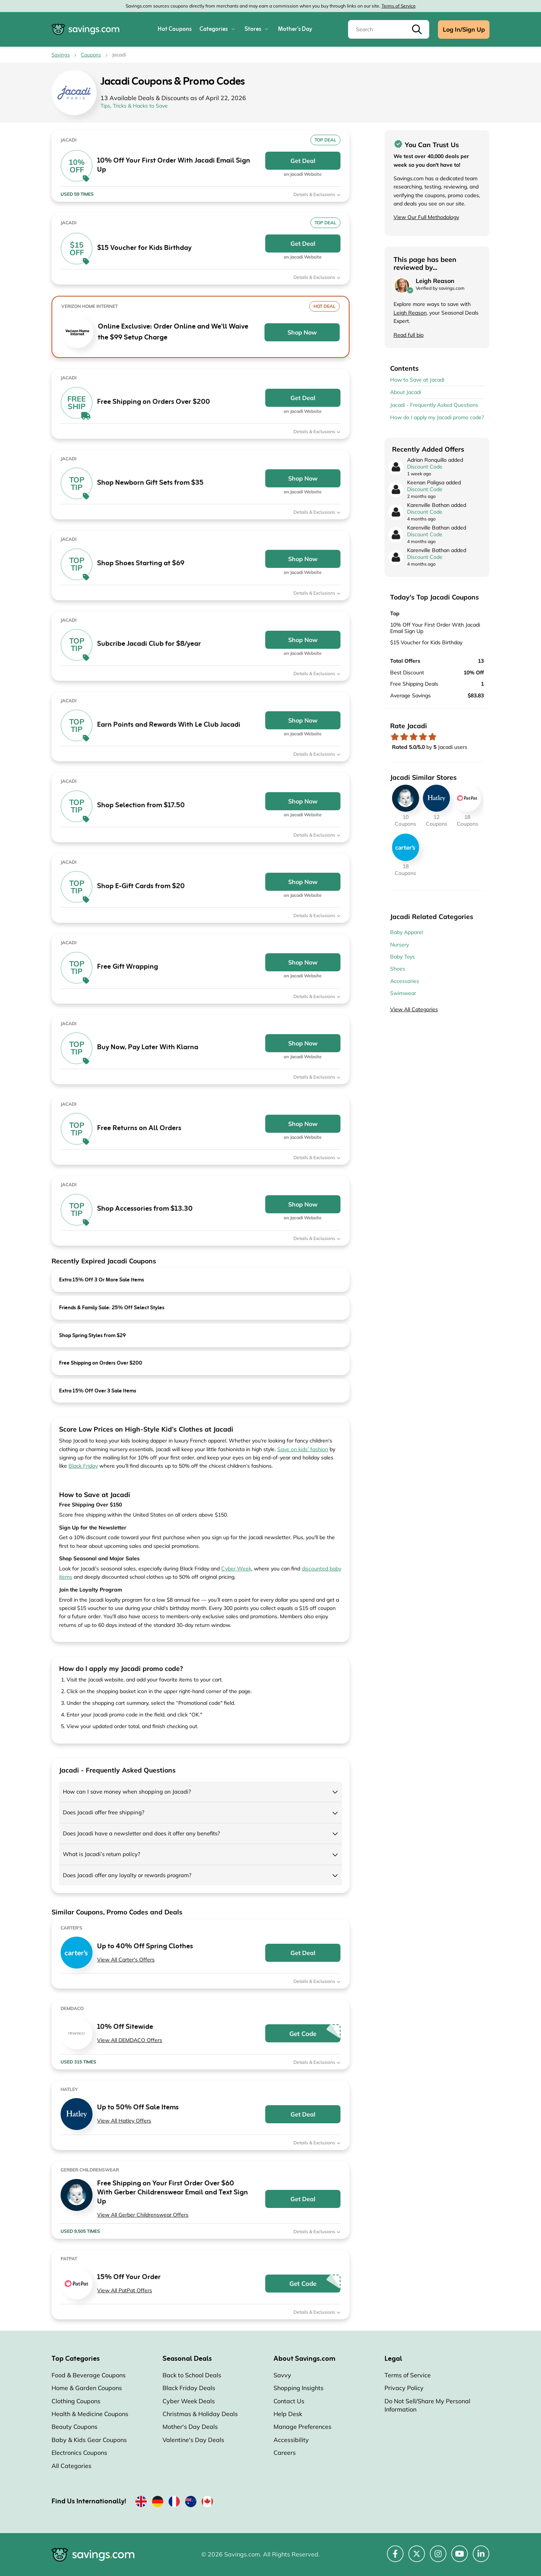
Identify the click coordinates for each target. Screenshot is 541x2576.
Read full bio (409, 335)
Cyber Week (236, 1568)
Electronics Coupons (79, 2452)
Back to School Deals (192, 2375)
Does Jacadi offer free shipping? (103, 1812)
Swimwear (403, 993)
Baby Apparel (406, 932)
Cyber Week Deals (189, 2401)
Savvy (282, 2375)
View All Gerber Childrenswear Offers (142, 2214)
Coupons (91, 55)
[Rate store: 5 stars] (432, 737)
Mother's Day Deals (190, 2426)
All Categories (71, 2465)
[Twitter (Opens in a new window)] (416, 2558)
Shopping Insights (299, 2388)
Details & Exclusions (316, 194)
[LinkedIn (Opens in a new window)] (481, 2558)
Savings (61, 55)
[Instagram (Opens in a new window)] (438, 2558)
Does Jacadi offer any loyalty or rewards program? (127, 1875)
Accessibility (291, 2440)
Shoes (397, 968)
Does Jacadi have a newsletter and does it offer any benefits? (141, 1833)
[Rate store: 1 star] (395, 737)
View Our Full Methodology (426, 217)
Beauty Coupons (74, 2426)
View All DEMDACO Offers (129, 2040)
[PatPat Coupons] (467, 798)
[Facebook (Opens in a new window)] (395, 2558)
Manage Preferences (302, 2426)
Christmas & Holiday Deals (200, 2414)
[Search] (388, 29)
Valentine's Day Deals (193, 2440)
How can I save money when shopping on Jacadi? (127, 1791)
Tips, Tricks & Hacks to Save (134, 105)
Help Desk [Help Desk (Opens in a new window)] (288, 2414)
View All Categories (414, 1009)
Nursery (399, 944)
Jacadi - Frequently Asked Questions (434, 405)
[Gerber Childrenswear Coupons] (405, 798)
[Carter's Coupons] (405, 847)
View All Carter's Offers (126, 1959)
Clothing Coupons (76, 2401)
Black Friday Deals (189, 2388)
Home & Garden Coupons (87, 2388)
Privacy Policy (404, 2388)
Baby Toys (402, 956)
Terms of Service (398, 6)
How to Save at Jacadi (417, 379)
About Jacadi (405, 392)
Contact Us (289, 2401)
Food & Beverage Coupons (89, 2375)
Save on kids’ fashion (302, 1449)
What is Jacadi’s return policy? (101, 1854)
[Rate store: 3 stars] (413, 737)
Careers (285, 2452)
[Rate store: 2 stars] (404, 737)
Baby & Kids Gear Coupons (89, 2440)
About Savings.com (304, 2358)
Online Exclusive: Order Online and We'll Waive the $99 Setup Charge (173, 332)
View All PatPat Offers (124, 2290)
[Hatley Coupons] (436, 798)
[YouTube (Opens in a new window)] (459, 2558)
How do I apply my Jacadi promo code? (437, 417)
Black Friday (83, 1465)
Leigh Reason (410, 312)
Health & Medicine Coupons (90, 2414)
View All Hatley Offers (124, 2120)
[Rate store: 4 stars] (423, 737)
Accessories (404, 981)
